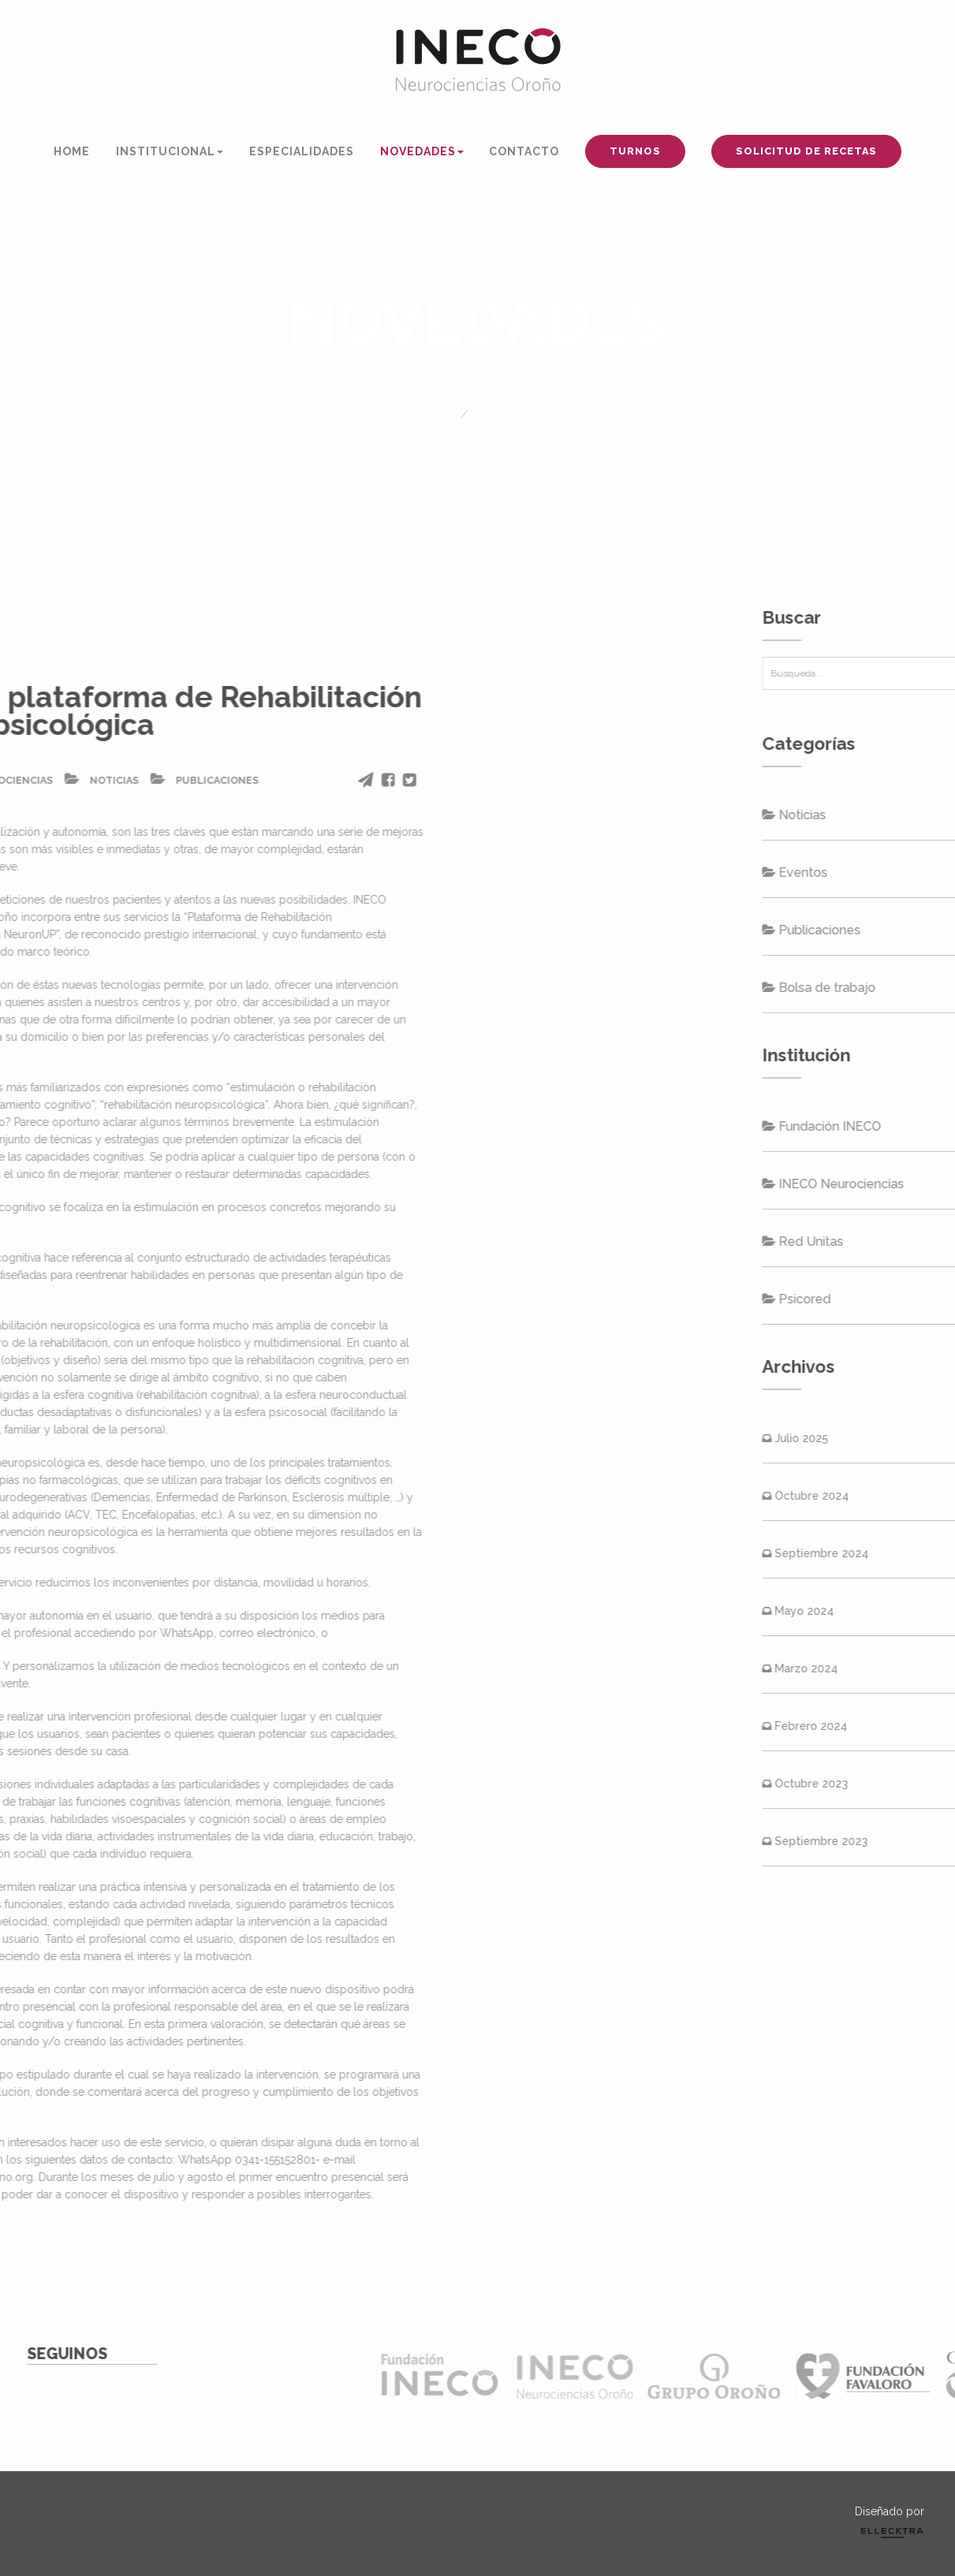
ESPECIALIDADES (301, 151)
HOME (72, 151)
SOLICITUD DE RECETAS (806, 151)
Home (439, 414)
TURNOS (635, 151)
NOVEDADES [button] (422, 151)
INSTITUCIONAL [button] (169, 151)
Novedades (502, 414)
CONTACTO (524, 151)
